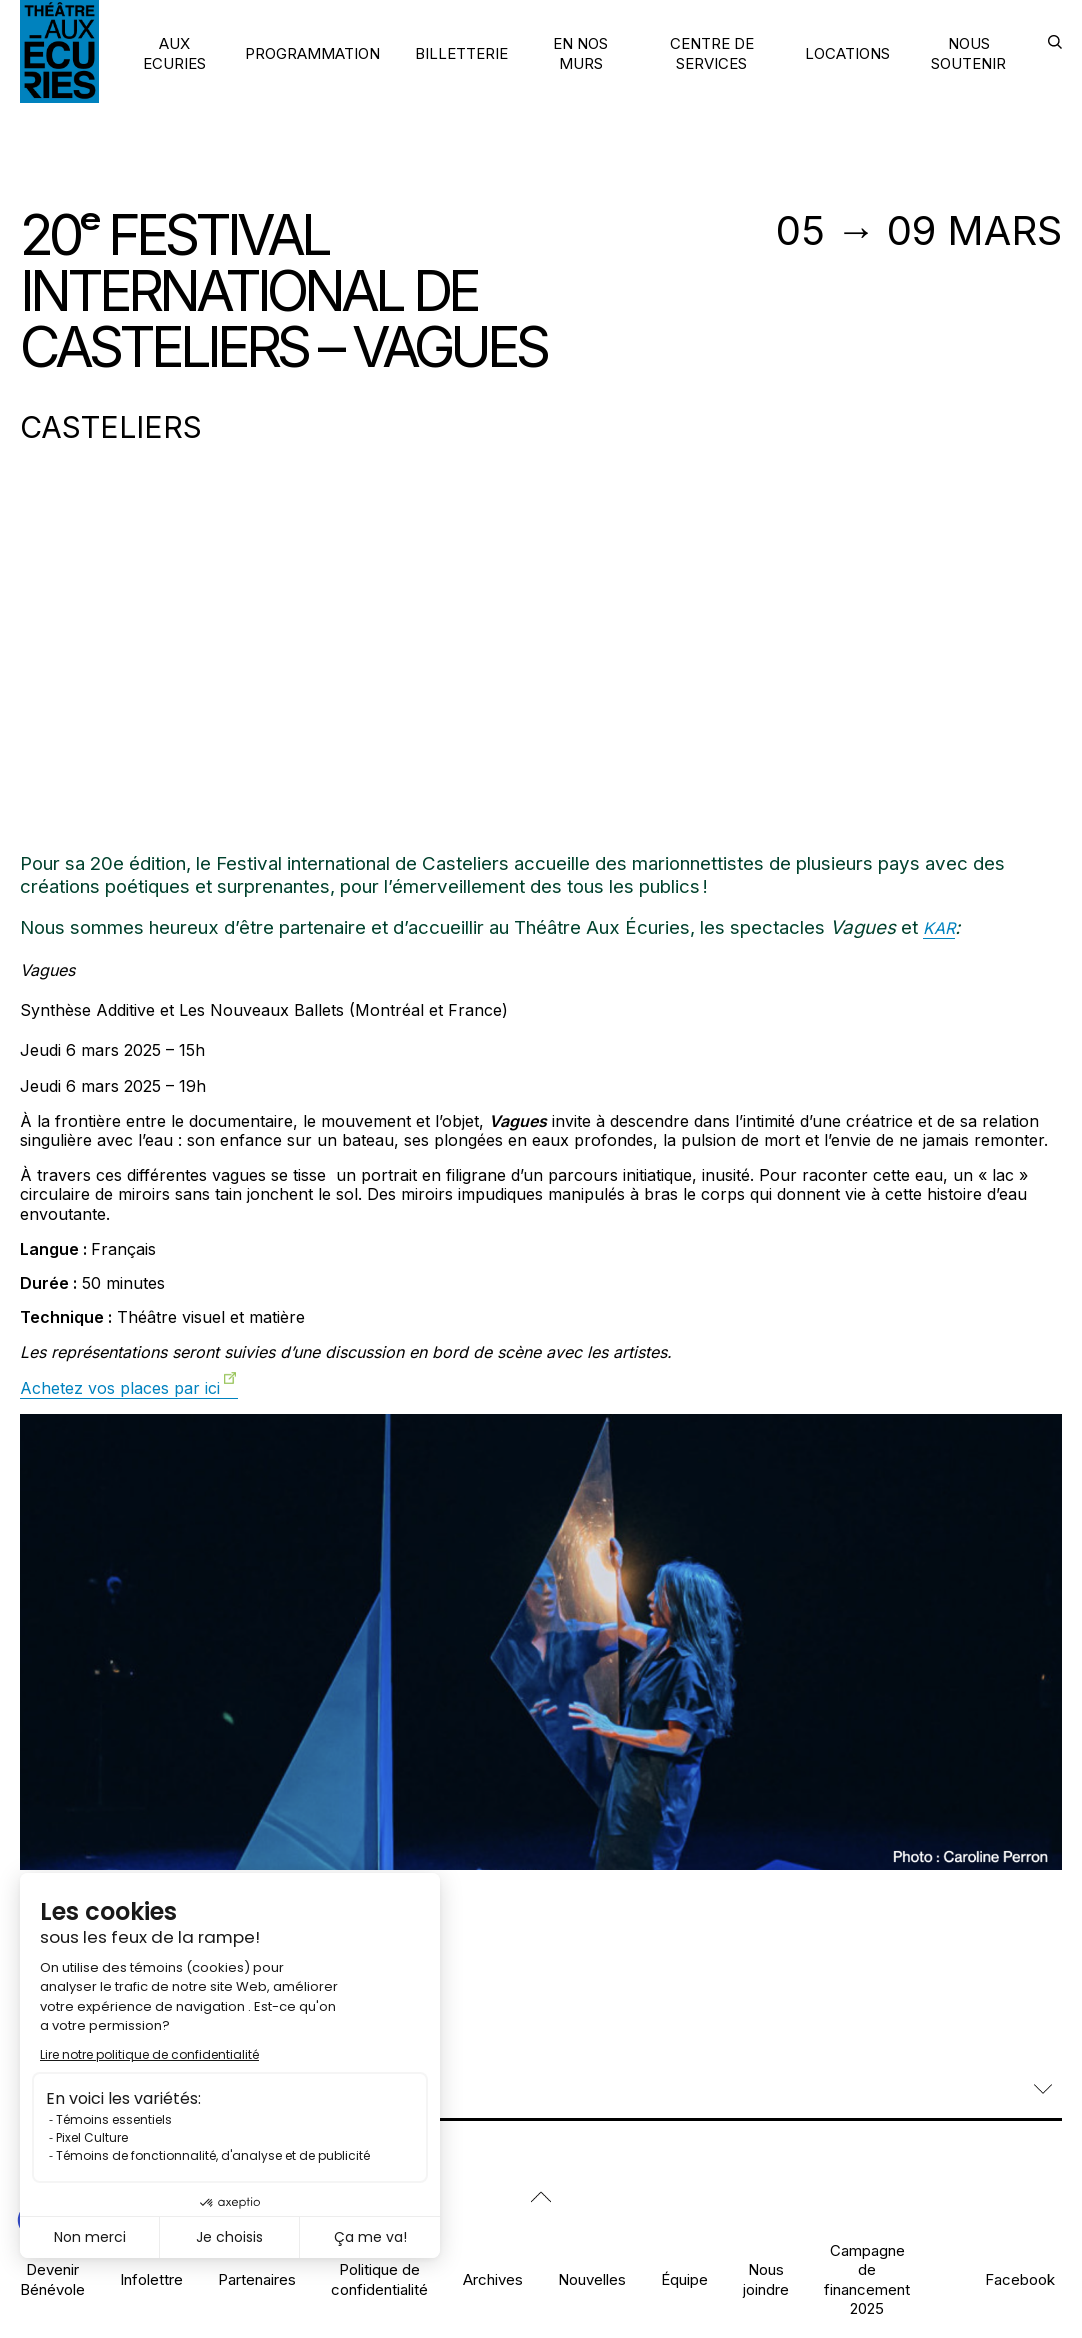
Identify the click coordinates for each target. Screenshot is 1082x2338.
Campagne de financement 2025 (867, 2279)
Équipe (684, 2279)
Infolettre (151, 2279)
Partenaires (257, 2279)
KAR (939, 928)
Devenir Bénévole (52, 2279)
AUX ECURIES (174, 53)
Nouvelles (592, 2279)
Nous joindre (766, 2279)
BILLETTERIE (461, 53)
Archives (493, 2279)
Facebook (1020, 2279)
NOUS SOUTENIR (968, 53)
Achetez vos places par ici (120, 1388)
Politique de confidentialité (379, 2279)
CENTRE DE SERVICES (712, 53)
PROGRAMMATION (312, 53)
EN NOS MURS (580, 53)
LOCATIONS (847, 53)
